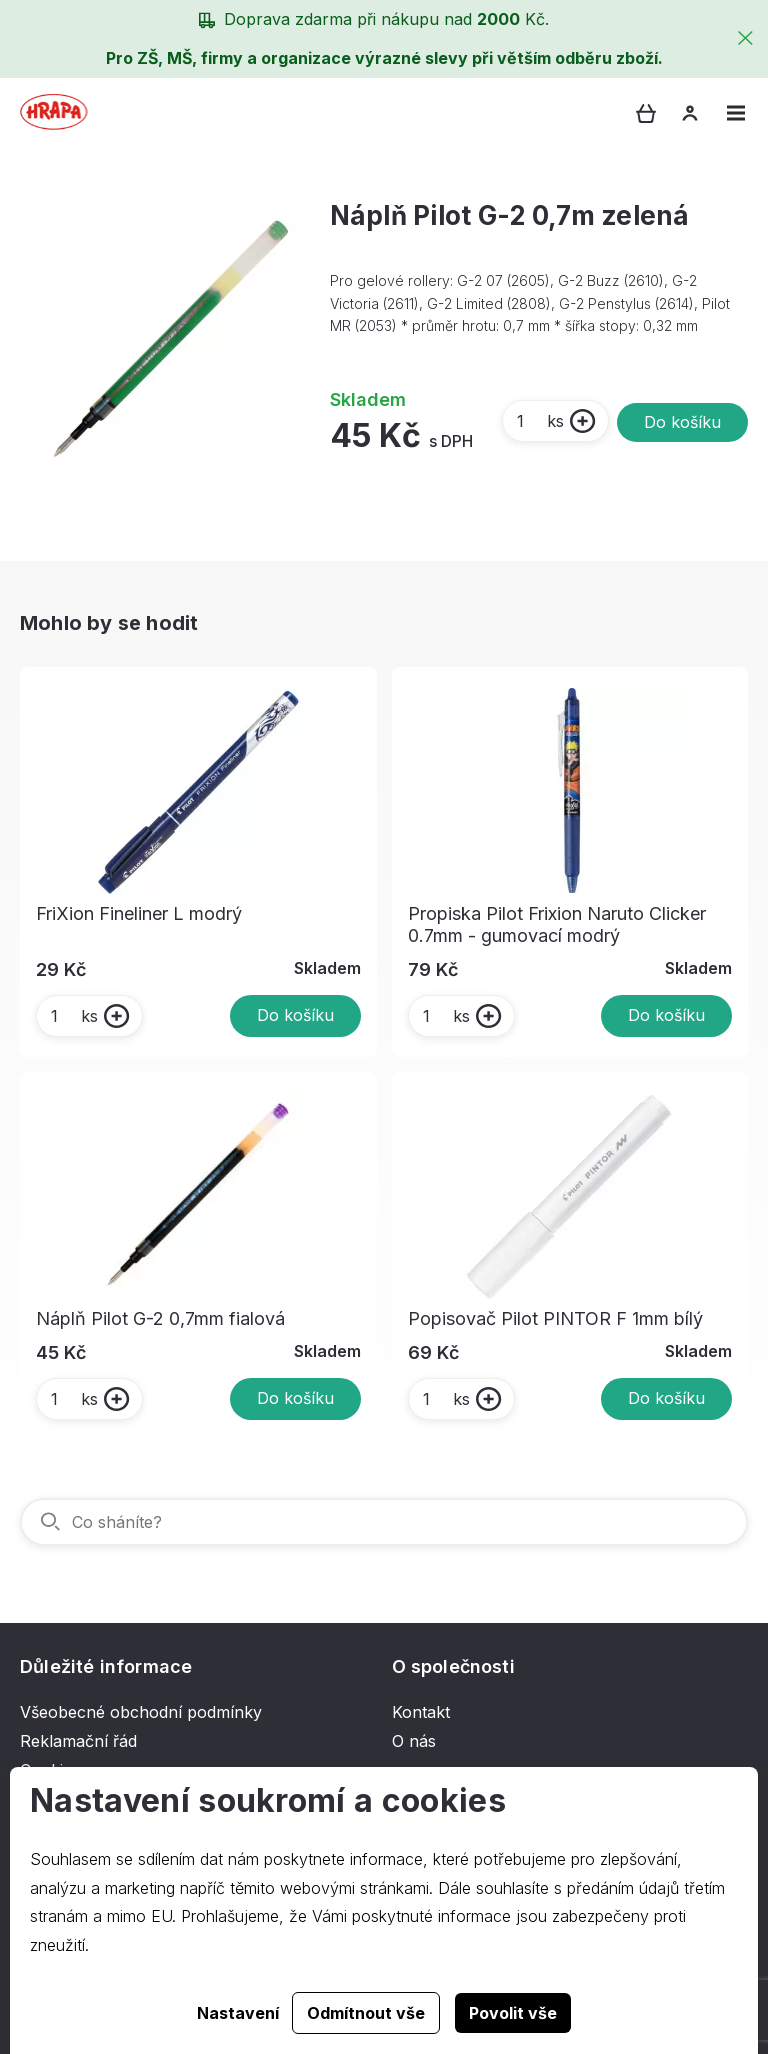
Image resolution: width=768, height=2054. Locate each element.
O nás (414, 1741)
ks (539, 421)
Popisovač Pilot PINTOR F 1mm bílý (555, 1318)
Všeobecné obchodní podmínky (141, 1712)
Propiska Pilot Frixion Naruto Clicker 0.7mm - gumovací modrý (557, 924)
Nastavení (238, 2013)
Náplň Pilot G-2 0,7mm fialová (160, 1318)
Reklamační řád (78, 1741)
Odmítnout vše (366, 2013)
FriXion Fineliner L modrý (139, 913)
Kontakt (421, 1712)
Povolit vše (513, 2013)
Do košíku (682, 422)
